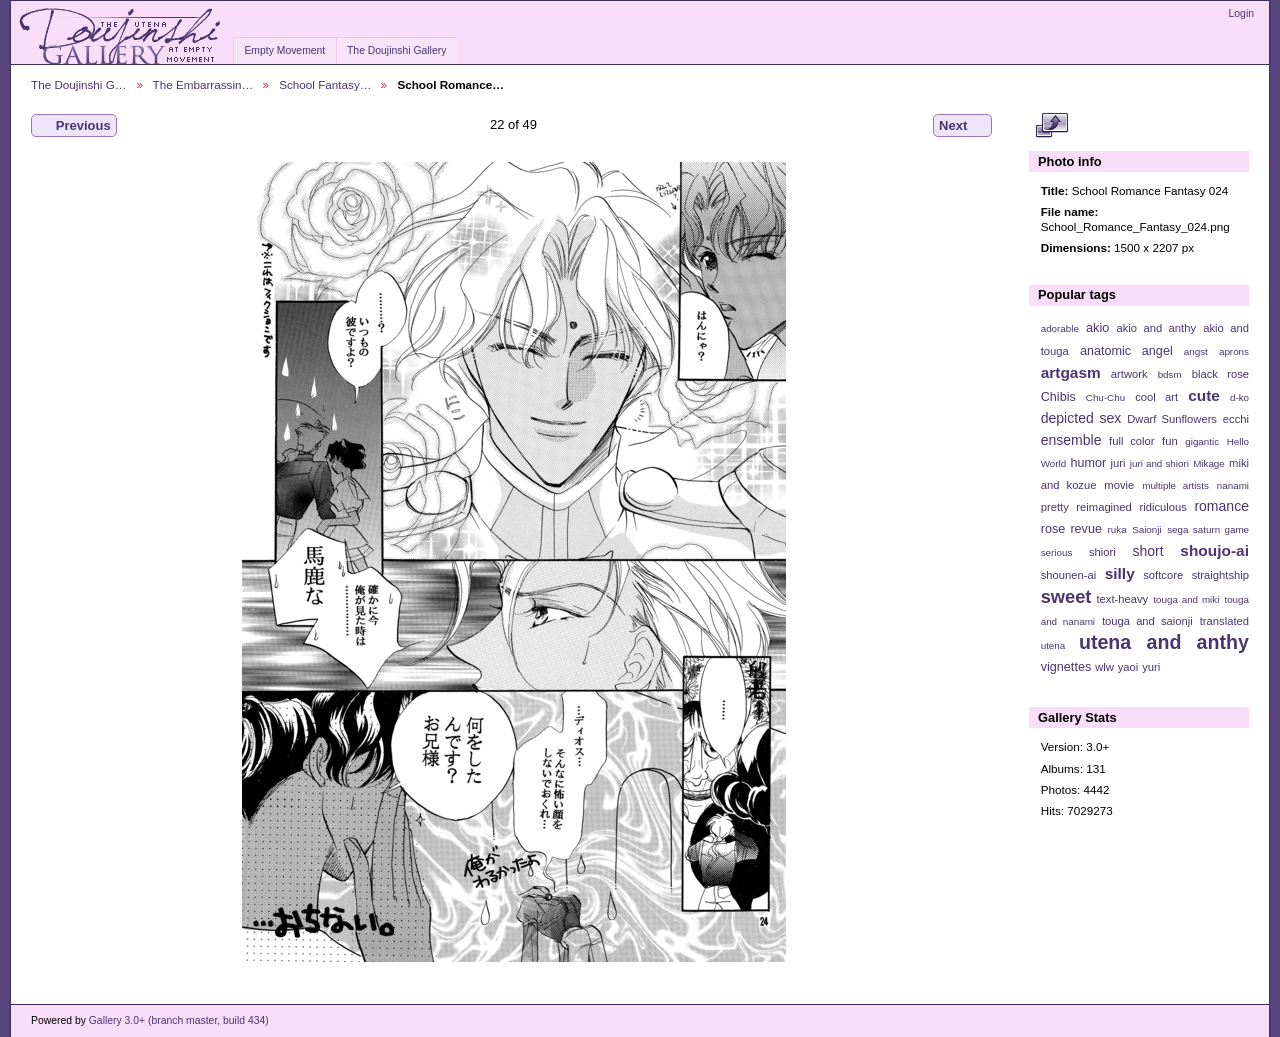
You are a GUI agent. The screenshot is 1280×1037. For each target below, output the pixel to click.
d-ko (1239, 397)
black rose (1220, 374)
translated (1224, 621)
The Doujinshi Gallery (396, 50)
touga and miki (1186, 599)
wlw (1104, 667)
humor (1088, 463)
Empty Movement (284, 50)
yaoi (1128, 667)
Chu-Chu (1105, 397)
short (1147, 551)
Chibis (1058, 397)
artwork (1129, 374)
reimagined (1104, 507)
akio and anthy (1156, 328)
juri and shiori (1159, 463)
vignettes (1066, 667)
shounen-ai (1069, 575)
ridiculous (1162, 507)
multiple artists (1175, 485)
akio (1097, 328)
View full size (1051, 126)
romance (1221, 506)
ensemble (1071, 440)
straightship (1220, 575)
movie (1119, 485)
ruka (1117, 529)
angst (1196, 351)
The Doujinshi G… (79, 84)
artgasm (1071, 372)
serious (1057, 552)
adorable (1060, 328)
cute (1204, 395)
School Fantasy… (325, 84)
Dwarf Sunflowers (1172, 419)
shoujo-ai (1214, 550)
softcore (1163, 575)
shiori (1102, 552)
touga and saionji (1147, 621)
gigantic (1202, 441)
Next (962, 126)
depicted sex (1081, 418)
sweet (1066, 596)
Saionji (1146, 529)
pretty (1055, 507)
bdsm (1170, 374)
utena (1053, 645)
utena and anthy (1164, 642)
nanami (1233, 485)
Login (1241, 13)
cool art (1156, 397)
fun (1170, 441)
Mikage (1209, 463)
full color (1131, 441)
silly (1120, 573)
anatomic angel (1126, 351)
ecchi (1236, 419)
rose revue (1071, 529)
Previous (74, 126)
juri (1118, 463)
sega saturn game (1208, 529)
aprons (1234, 351)
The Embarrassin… (203, 84)
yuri (1151, 667)
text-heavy (1122, 599)
